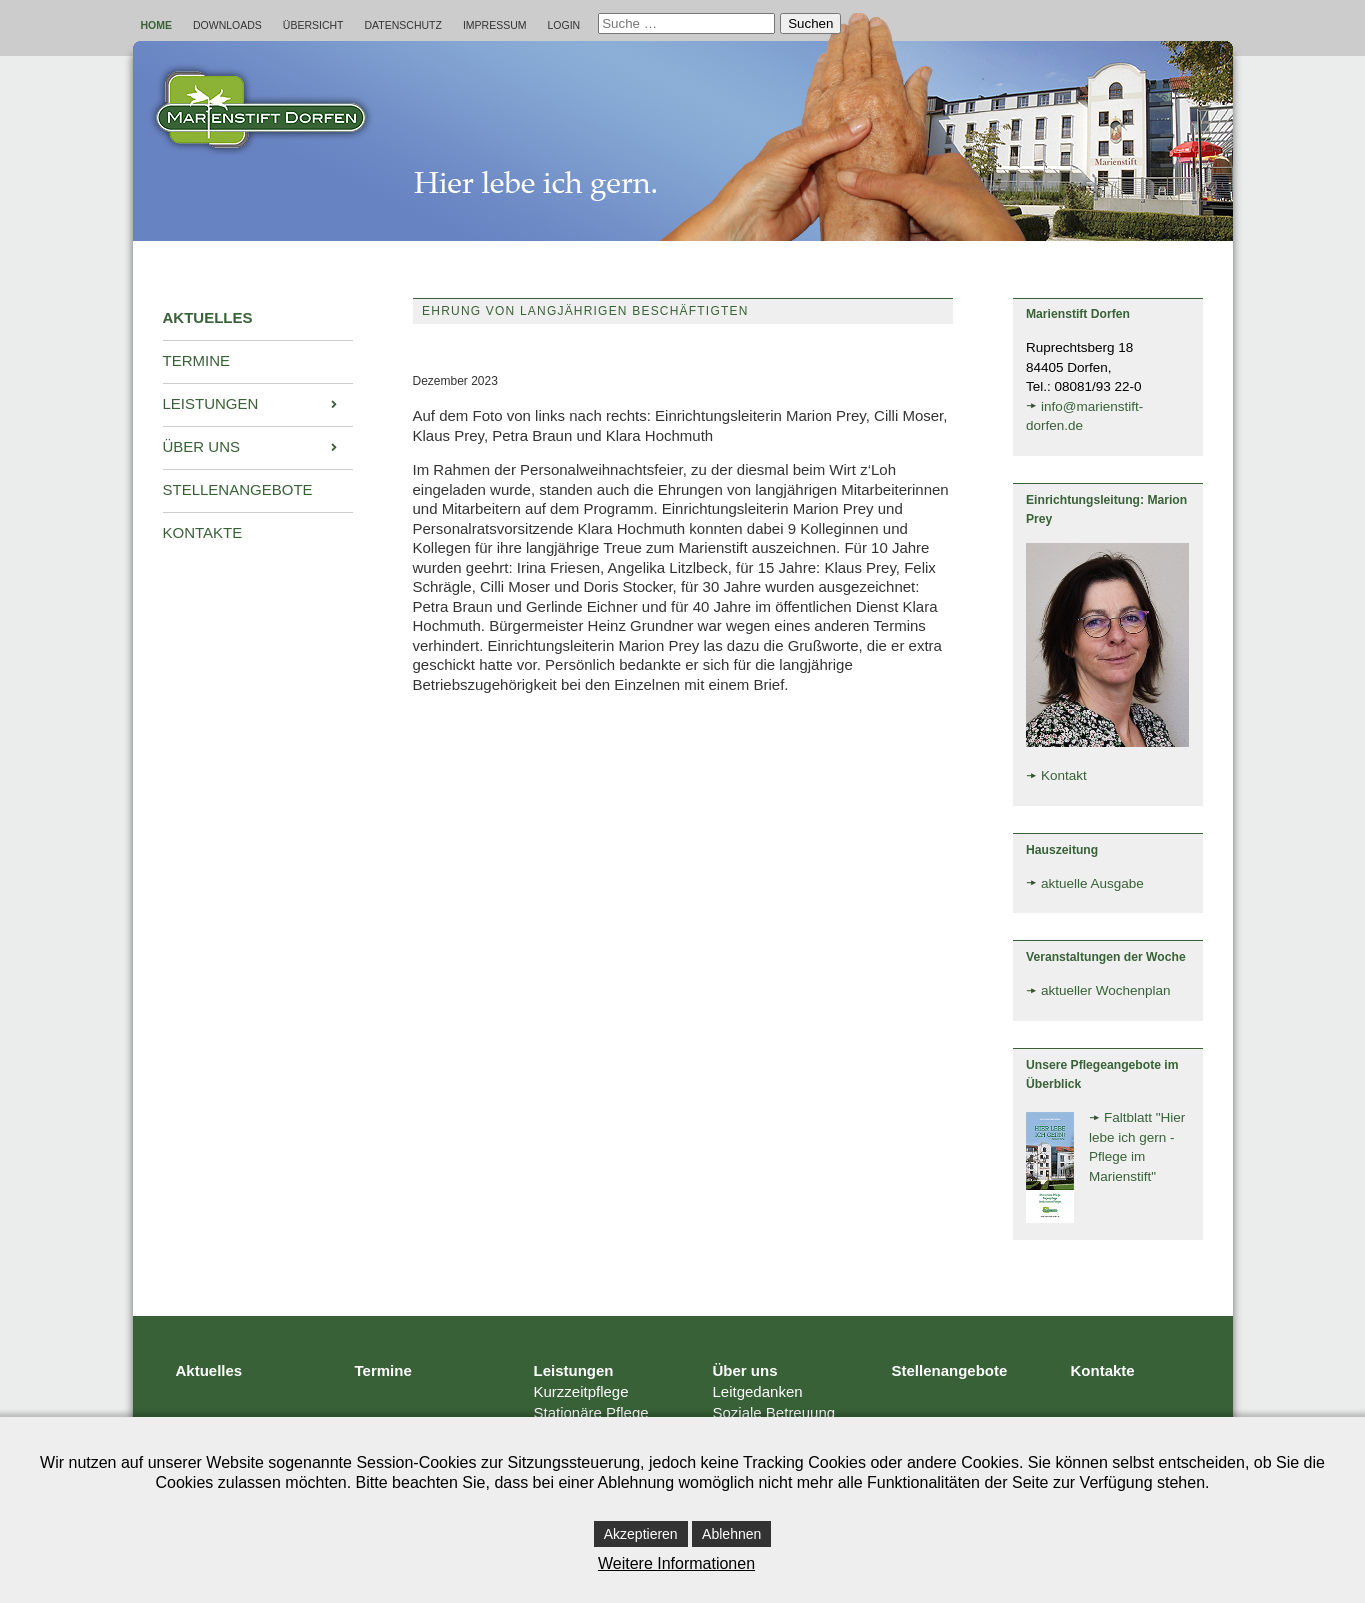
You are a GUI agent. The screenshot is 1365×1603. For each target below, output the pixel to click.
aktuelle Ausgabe (1092, 883)
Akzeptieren (641, 1534)
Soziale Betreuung (774, 1412)
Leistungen (574, 1370)
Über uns (745, 1370)
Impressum (495, 25)
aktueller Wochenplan (1106, 990)
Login (564, 25)
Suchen (810, 23)
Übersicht (313, 25)
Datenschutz (403, 25)
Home (157, 25)
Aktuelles (209, 1370)
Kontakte (1103, 1370)
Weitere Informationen (676, 1563)
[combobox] (686, 23)
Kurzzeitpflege (581, 1391)
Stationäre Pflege (591, 1412)
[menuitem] (258, 319)
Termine (383, 1370)
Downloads (227, 25)
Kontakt (1064, 775)
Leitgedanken (758, 1391)
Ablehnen (731, 1534)
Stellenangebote (950, 1370)
